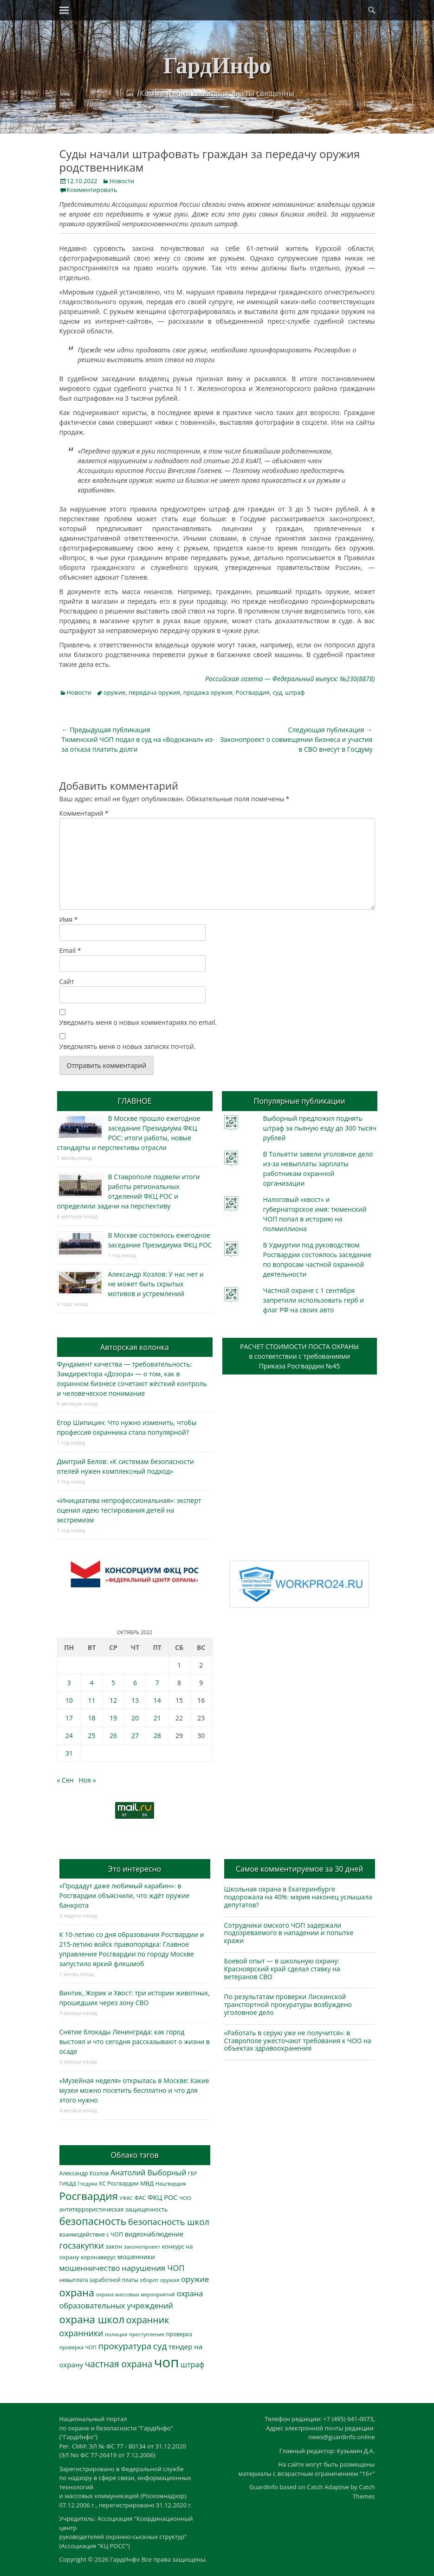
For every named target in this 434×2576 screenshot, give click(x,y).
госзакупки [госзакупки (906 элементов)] (81, 2245)
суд (277, 692)
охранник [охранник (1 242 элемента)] (147, 2320)
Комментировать (92, 189)
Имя (68, 919)
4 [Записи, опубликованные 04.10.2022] (91, 1682)
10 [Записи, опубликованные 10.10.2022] (69, 1700)
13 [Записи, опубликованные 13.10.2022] (135, 1700)
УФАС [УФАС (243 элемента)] (126, 2198)
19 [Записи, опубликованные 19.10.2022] (113, 1717)
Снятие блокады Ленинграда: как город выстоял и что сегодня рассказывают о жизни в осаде (134, 2041)
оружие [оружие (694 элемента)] (195, 2279)
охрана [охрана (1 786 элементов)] (77, 2292)
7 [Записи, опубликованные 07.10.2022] (157, 1682)
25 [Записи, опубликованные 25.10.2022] (91, 1735)
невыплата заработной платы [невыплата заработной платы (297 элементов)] (98, 2279)
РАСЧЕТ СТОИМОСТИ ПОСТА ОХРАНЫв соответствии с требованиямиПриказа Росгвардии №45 (299, 1356)
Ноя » (87, 1780)
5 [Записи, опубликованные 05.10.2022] (113, 1682)
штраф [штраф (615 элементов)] (192, 2364)
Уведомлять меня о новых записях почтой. (127, 1046)
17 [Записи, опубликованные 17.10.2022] (69, 1717)
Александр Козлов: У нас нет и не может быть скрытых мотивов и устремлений (156, 1284)
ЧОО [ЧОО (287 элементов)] (185, 2197)
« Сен (65, 1780)
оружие (114, 692)
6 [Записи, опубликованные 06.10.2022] (135, 1682)
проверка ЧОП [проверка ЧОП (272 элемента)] (78, 2347)
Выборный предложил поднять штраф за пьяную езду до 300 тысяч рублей (319, 1128)
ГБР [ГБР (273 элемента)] (192, 2173)
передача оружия (154, 692)
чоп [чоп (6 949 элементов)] (166, 2362)
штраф (294, 692)
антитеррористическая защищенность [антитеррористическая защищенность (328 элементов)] (113, 2209)
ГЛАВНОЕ (134, 1101)
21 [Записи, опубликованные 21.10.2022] (157, 1717)
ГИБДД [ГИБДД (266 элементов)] (67, 2183)
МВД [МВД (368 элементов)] (147, 2183)
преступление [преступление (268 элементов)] (146, 2334)
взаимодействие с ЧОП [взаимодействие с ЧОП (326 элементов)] (91, 2234)
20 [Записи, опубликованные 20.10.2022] (135, 1717)
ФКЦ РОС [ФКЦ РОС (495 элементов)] (163, 2197)
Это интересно (134, 1869)
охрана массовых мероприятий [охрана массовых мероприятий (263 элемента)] (135, 2294)
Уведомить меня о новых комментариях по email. (138, 1022)
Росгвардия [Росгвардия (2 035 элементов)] (88, 2196)
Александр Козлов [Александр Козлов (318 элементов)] (84, 2173)
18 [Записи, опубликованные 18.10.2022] (91, 1717)
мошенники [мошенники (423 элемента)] (136, 2256)
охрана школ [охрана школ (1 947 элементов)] (92, 2319)
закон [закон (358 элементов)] (113, 2246)
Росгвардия (253, 692)
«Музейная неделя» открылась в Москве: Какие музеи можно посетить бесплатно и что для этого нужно (134, 2090)
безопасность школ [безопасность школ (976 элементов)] (168, 2221)
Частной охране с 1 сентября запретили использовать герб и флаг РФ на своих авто (313, 1300)
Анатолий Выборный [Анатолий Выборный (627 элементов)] (148, 2172)
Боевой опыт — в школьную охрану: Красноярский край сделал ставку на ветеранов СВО (282, 1968)
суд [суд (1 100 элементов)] (160, 2346)
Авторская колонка (134, 1347)
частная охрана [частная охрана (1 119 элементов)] (119, 2364)
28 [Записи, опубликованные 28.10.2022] (157, 1735)
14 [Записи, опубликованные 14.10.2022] (157, 1700)
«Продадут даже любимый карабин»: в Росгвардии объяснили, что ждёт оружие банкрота (124, 1895)
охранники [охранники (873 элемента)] (81, 2333)
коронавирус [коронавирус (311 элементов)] (98, 2257)
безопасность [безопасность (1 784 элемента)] (93, 2221)
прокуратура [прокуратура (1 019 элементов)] (125, 2346)
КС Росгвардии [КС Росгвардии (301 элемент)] (118, 2183)
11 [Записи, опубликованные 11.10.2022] (91, 1700)
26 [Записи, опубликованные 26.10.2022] (113, 1735)
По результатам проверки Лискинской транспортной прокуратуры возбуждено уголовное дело (288, 2004)
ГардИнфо (217, 65)
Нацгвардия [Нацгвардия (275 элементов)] (170, 2183)
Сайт (66, 981)
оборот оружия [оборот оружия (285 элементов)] (159, 2279)
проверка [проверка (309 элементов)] (179, 2334)
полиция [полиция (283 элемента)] (116, 2334)
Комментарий (84, 813)
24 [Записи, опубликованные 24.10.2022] (69, 1735)
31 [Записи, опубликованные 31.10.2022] (69, 1753)
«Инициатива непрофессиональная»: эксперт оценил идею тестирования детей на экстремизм (129, 1510)
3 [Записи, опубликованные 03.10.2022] (69, 1682)
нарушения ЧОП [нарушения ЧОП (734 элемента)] (153, 2268)
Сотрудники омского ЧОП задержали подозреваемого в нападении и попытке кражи (289, 1933)
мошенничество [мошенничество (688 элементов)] (89, 2268)
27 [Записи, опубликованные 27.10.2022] (135, 1735)
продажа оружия (208, 692)
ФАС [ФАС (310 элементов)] (140, 2198)
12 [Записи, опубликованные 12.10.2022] (113, 1700)
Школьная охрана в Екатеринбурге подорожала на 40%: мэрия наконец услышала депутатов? (298, 1897)
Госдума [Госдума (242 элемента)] (87, 2183)
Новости (122, 181)
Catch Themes (364, 2491)
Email (70, 950)
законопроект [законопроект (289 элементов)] (142, 2246)
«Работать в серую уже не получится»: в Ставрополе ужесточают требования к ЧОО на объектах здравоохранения (297, 2040)
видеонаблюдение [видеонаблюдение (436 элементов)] (154, 2234)
